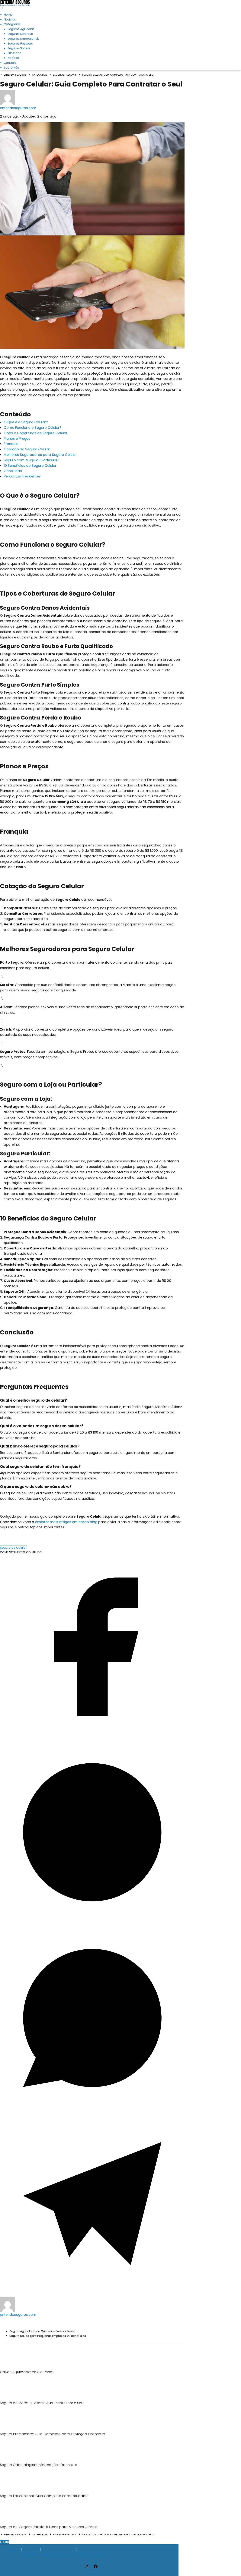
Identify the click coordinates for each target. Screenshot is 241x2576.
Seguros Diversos (20, 34)
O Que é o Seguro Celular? (26, 422)
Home (8, 14)
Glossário (14, 53)
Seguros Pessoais (20, 43)
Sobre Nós (11, 67)
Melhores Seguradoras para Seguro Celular (40, 454)
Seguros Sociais (19, 48)
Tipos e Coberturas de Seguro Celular (35, 433)
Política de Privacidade (57, 2555)
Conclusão (13, 470)
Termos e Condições (91, 2555)
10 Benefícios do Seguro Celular (30, 465)
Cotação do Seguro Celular (27, 449)
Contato (10, 63)
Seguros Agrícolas (21, 29)
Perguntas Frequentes (22, 476)
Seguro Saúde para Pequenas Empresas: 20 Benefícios (47, 2336)
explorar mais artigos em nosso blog (66, 1521)
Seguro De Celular (13, 1547)
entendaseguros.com (18, 107)
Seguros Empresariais (23, 38)
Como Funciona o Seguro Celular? (32, 427)
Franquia (11, 443)
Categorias (12, 24)
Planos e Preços (17, 438)
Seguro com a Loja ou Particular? (31, 460)
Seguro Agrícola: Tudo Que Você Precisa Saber (42, 2331)
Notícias (10, 19)
